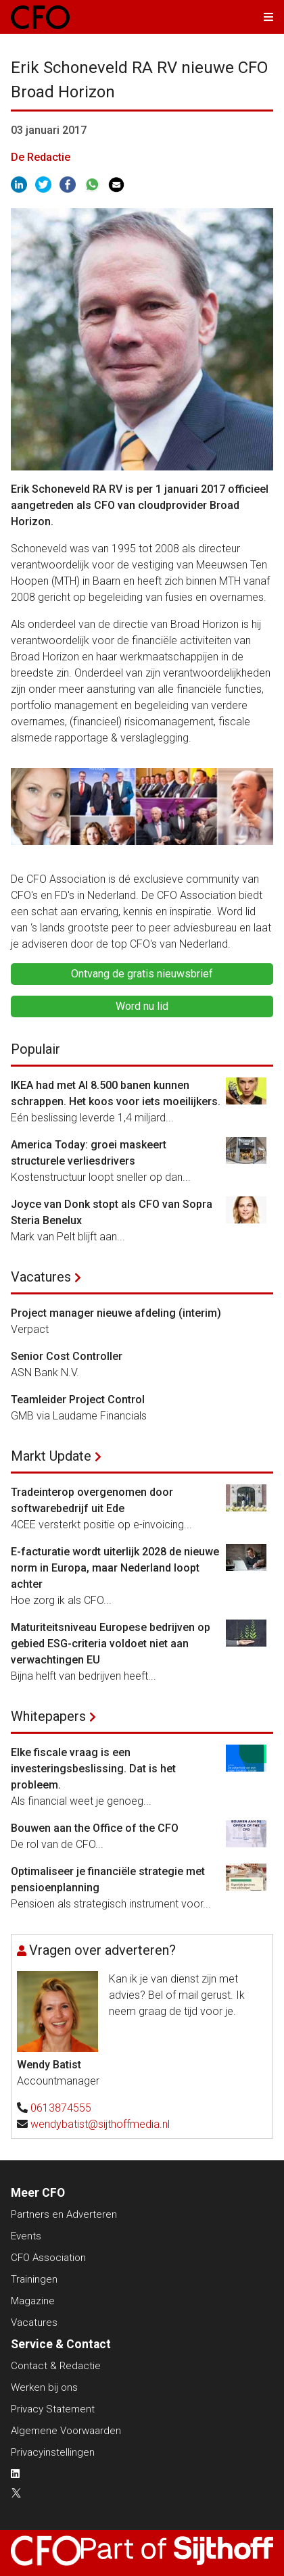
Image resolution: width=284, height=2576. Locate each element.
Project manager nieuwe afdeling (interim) (116, 1313)
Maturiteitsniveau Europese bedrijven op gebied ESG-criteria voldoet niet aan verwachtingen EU (110, 1643)
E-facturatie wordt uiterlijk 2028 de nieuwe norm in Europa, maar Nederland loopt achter (115, 1567)
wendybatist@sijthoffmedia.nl (100, 2124)
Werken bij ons (44, 2387)
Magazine (33, 2301)
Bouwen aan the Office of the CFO (95, 1828)
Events (26, 2236)
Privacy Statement (53, 2409)
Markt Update (51, 1456)
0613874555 (60, 2107)
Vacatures (41, 1277)
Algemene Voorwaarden (66, 2431)
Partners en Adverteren (64, 2214)
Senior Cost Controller (66, 1356)
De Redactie (40, 157)
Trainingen (34, 2279)
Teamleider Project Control (78, 1399)
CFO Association (48, 2258)
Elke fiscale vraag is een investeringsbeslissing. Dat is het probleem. (93, 1768)
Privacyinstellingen (53, 2452)
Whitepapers (48, 1716)
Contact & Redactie (56, 2366)
